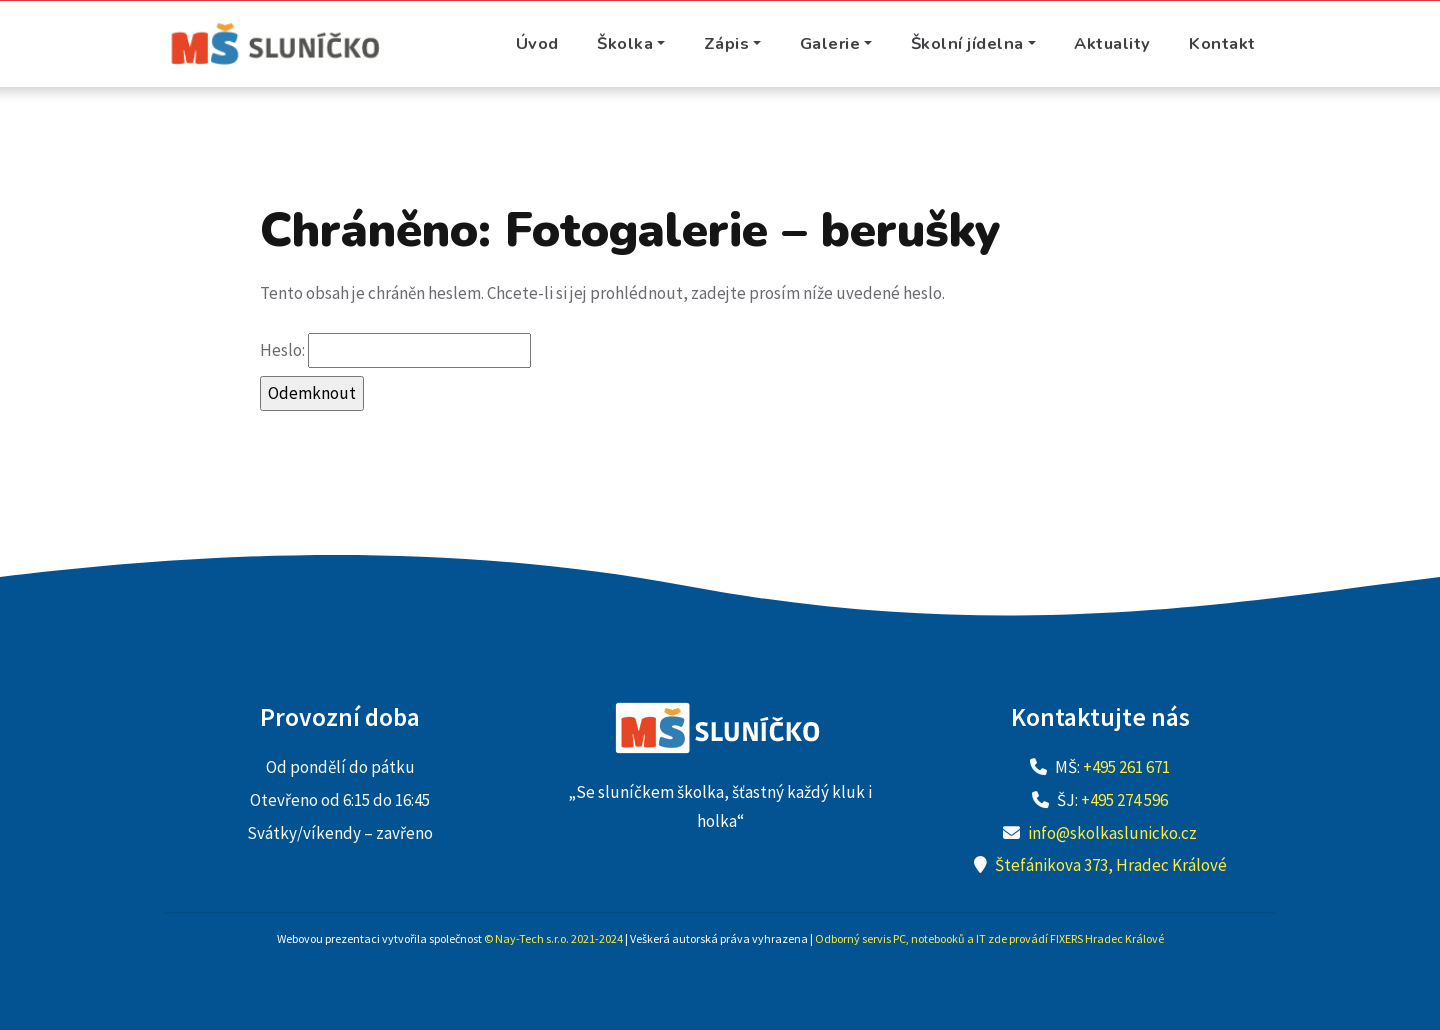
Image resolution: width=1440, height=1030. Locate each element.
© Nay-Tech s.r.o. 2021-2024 (553, 938)
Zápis (727, 43)
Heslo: (395, 350)
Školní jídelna (967, 43)
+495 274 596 (1124, 800)
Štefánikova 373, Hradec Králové (1111, 865)
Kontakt (1222, 43)
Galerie (830, 43)
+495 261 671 (1126, 767)
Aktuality (1112, 43)
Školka (625, 43)
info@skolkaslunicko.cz (1112, 833)
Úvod (537, 43)
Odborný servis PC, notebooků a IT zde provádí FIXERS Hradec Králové (989, 938)
